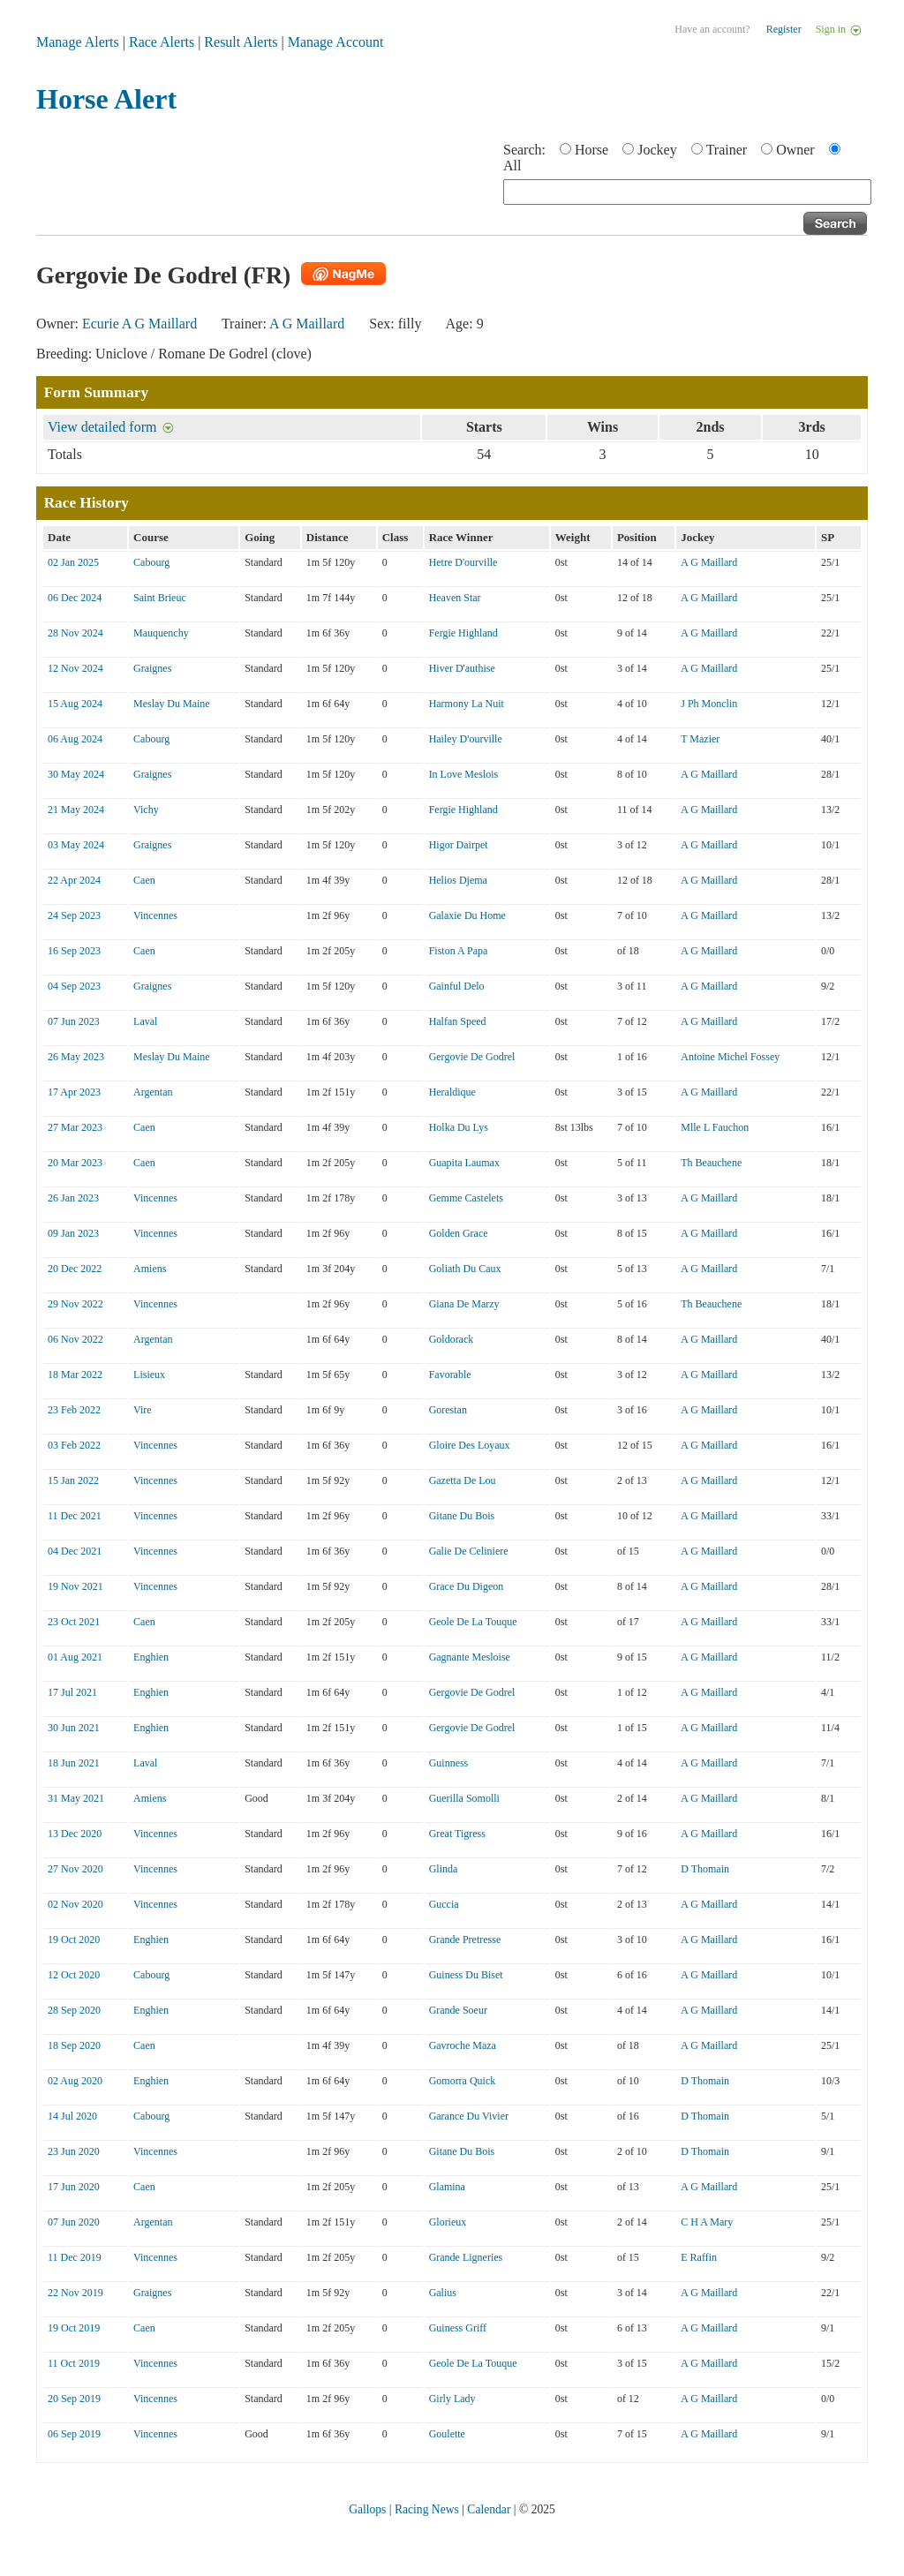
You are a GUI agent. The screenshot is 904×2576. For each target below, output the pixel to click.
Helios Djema (458, 880)
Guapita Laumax (464, 1162)
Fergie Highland (463, 633)
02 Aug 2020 (75, 2081)
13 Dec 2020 (75, 1833)
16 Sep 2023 (74, 951)
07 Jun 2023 (74, 1021)
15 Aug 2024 (75, 703)
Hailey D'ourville (465, 739)
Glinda (443, 1869)
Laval (145, 1021)
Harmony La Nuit (466, 703)
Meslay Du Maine (171, 703)
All (512, 165)
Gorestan (448, 1410)
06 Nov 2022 (75, 1339)
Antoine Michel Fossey (730, 1057)
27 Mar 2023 (75, 1127)
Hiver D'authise (462, 668)
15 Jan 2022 (73, 1480)
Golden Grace (458, 1233)
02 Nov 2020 (75, 1904)
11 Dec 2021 (75, 1516)
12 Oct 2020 (74, 1975)
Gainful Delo (457, 986)
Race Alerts (161, 41)
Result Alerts (240, 41)
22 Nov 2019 (75, 2292)
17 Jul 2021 (72, 1692)
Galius (442, 2292)
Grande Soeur (458, 2010)
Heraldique (452, 1092)
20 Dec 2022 (75, 1268)
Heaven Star (455, 597)
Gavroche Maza (462, 2045)
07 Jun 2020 (74, 2222)
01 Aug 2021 (75, 1657)
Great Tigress (457, 1833)
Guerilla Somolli (464, 1798)
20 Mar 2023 (75, 1162)
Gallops (367, 2509)
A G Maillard (306, 323)
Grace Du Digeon (466, 1586)
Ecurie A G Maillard (139, 323)
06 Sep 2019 (74, 2434)
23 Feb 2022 (74, 1410)
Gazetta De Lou (462, 1480)
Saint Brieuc (159, 597)
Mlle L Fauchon (715, 1127)
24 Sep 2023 (74, 915)
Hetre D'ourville (463, 562)
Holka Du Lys (458, 1127)
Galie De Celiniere (468, 1551)
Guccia (444, 1904)
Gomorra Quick (462, 2081)
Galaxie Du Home (467, 915)
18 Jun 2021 (74, 1763)
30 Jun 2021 (74, 1727)
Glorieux (448, 2222)
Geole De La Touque (473, 1622)
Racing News (427, 2509)
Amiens (149, 1268)
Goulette (447, 2434)
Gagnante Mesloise (469, 1657)
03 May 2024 (76, 845)
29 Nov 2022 (75, 1304)
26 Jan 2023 (73, 1198)
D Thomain (705, 1869)
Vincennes (155, 915)
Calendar (488, 2509)
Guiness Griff (457, 2328)
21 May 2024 (76, 809)
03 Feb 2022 (74, 1445)
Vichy (146, 809)
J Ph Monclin (709, 703)
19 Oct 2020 (74, 1939)
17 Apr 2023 (74, 1092)
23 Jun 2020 (74, 2151)
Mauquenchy (161, 633)
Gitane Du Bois (462, 1516)
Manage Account (336, 41)
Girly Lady (452, 2398)
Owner (795, 149)
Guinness (449, 1763)
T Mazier (700, 739)
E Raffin (699, 2257)
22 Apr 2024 (74, 880)
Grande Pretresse (465, 1939)
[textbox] (687, 192)
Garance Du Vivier (468, 2116)
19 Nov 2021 (75, 1586)
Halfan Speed (457, 1021)
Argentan (152, 1092)
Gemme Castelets (466, 1198)
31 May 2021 (76, 1798)
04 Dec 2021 (75, 1551)
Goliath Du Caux (465, 1268)
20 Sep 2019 (74, 2398)
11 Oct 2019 (74, 2363)
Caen (144, 880)
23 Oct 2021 (74, 1622)
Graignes (152, 668)
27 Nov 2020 (75, 1869)
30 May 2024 (76, 774)
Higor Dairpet (458, 845)
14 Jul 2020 (72, 2116)
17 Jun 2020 (74, 2187)
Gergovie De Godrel (472, 1057)
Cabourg (151, 562)
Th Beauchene (711, 1162)
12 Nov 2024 (75, 668)
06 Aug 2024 (75, 739)
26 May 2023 (76, 1057)
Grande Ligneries (466, 2257)
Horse (591, 149)
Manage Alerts (77, 41)
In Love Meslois (464, 774)
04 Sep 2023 (74, 986)
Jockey (656, 149)
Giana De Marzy (464, 1304)
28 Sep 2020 (74, 2010)
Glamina (447, 2187)
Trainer (727, 149)
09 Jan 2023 (73, 1233)
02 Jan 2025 (73, 562)
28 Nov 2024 (75, 633)
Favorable (450, 1374)
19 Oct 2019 (74, 2328)
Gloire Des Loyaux (469, 1445)
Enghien (151, 1657)
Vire (142, 1410)
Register (784, 29)
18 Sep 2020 (74, 2045)
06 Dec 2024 (75, 597)
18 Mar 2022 (75, 1374)
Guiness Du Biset (466, 1975)
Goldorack (451, 1339)
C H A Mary (707, 2222)
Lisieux (149, 1374)
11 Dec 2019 (75, 2257)
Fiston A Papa (458, 951)
